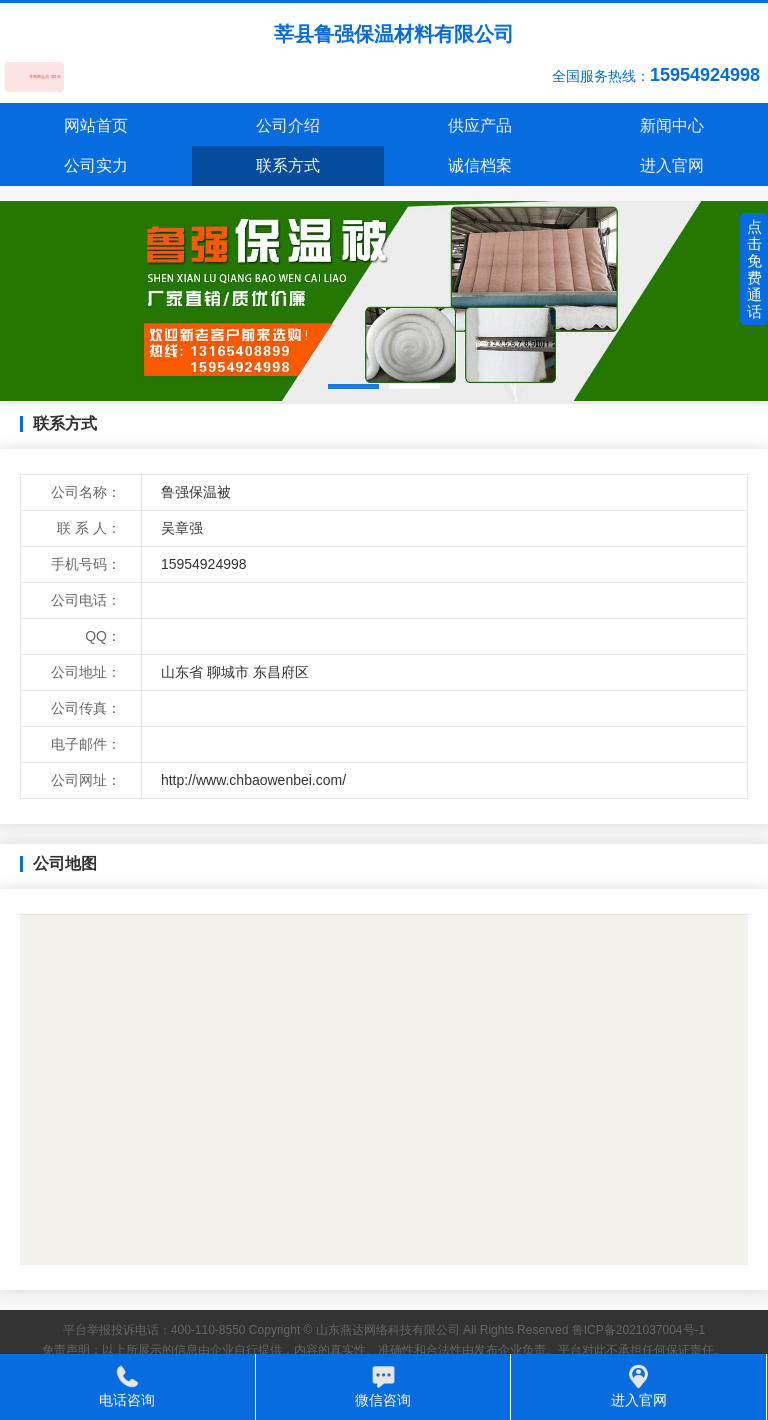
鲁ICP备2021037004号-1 (638, 1330)
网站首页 (96, 125)
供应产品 (480, 125)
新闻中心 (672, 125)
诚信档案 (480, 165)
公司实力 (96, 165)
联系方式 (288, 165)
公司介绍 (288, 125)
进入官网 (672, 165)
